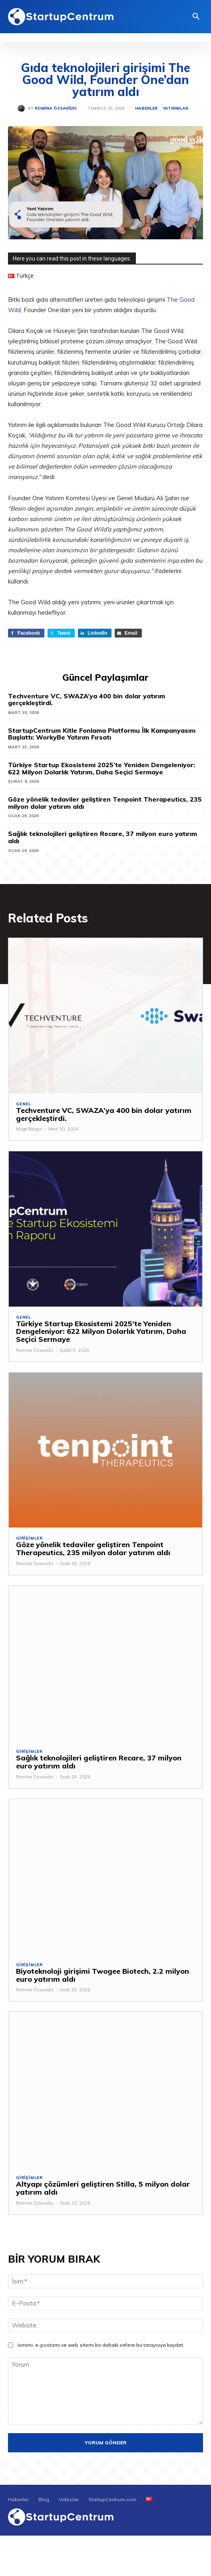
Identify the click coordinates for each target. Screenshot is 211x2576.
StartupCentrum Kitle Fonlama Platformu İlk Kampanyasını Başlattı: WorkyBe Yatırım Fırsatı (101, 734)
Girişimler (29, 1538)
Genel (23, 1104)
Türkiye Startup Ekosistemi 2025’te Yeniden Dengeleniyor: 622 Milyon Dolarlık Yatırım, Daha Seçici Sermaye (101, 768)
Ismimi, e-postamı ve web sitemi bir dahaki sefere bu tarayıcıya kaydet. (101, 2345)
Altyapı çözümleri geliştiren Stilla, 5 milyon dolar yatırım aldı (103, 2188)
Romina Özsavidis (56, 108)
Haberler (146, 108)
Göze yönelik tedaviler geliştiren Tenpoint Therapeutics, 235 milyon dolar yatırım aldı (105, 802)
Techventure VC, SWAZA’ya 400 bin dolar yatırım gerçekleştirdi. (86, 699)
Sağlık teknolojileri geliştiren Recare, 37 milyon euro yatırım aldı (102, 837)
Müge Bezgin (29, 1129)
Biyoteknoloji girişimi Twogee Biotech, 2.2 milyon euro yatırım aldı (102, 1975)
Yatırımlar (175, 108)
